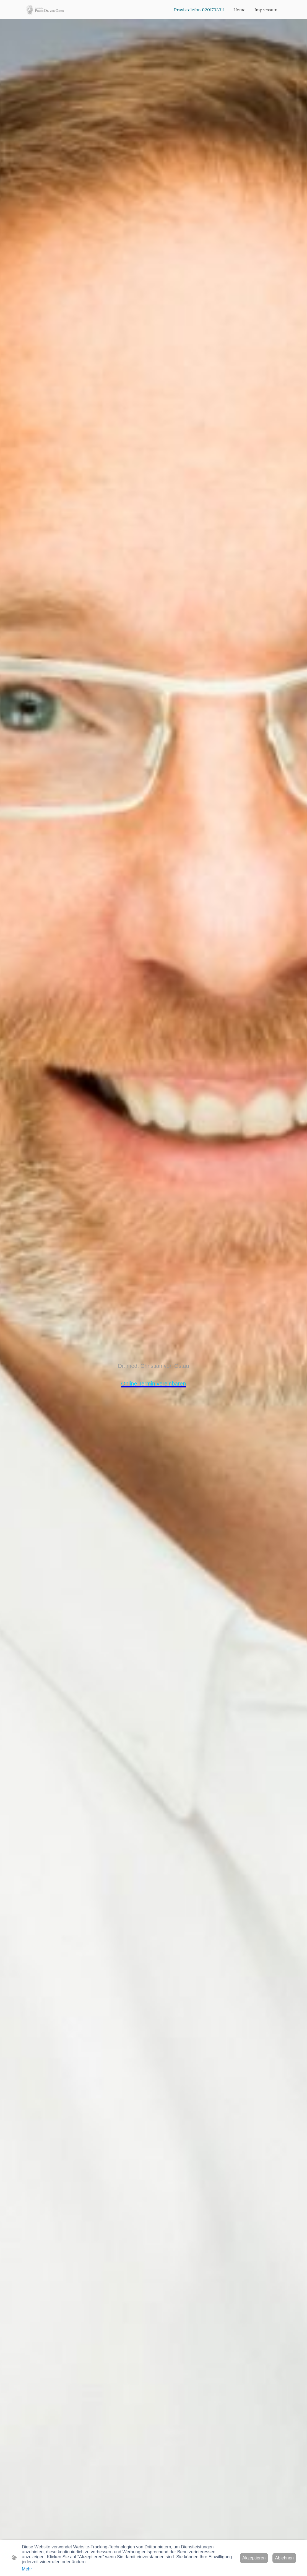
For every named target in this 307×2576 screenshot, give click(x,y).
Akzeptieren (254, 2558)
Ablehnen (284, 2558)
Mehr (27, 2569)
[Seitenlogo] (44, 9)
